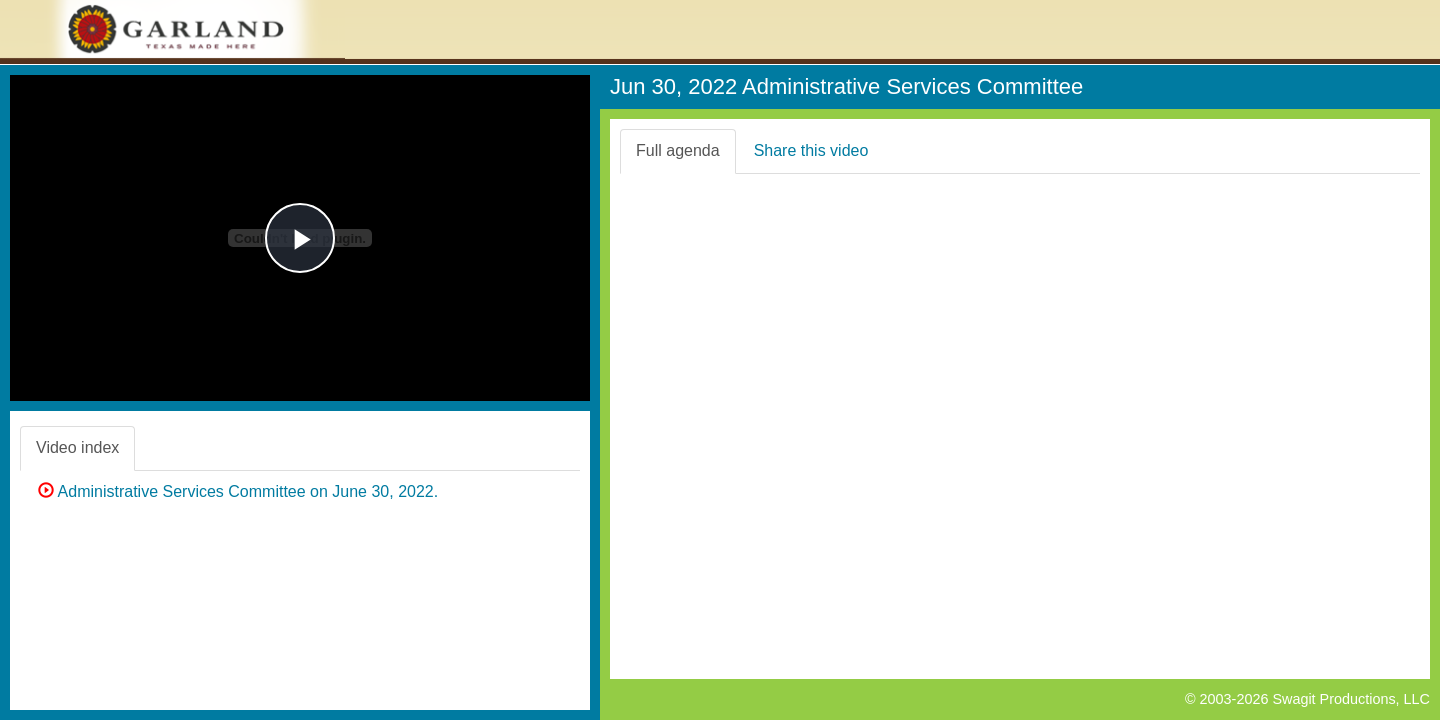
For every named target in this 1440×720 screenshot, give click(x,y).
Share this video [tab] (811, 150)
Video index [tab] (77, 447)
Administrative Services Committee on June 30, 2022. (238, 491)
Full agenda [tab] (678, 150)
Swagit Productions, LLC (1351, 699)
